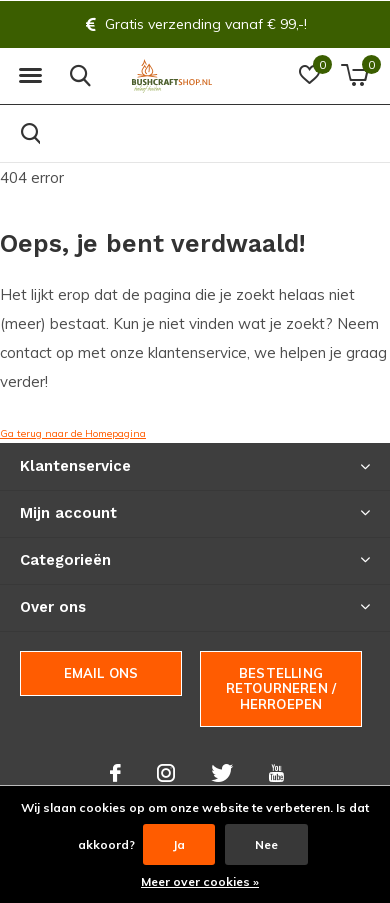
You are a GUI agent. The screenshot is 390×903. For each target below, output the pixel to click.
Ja (179, 844)
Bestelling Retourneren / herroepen (281, 688)
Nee (266, 844)
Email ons (101, 673)
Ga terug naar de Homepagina (73, 433)
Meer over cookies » (200, 881)
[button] (30, 76)
